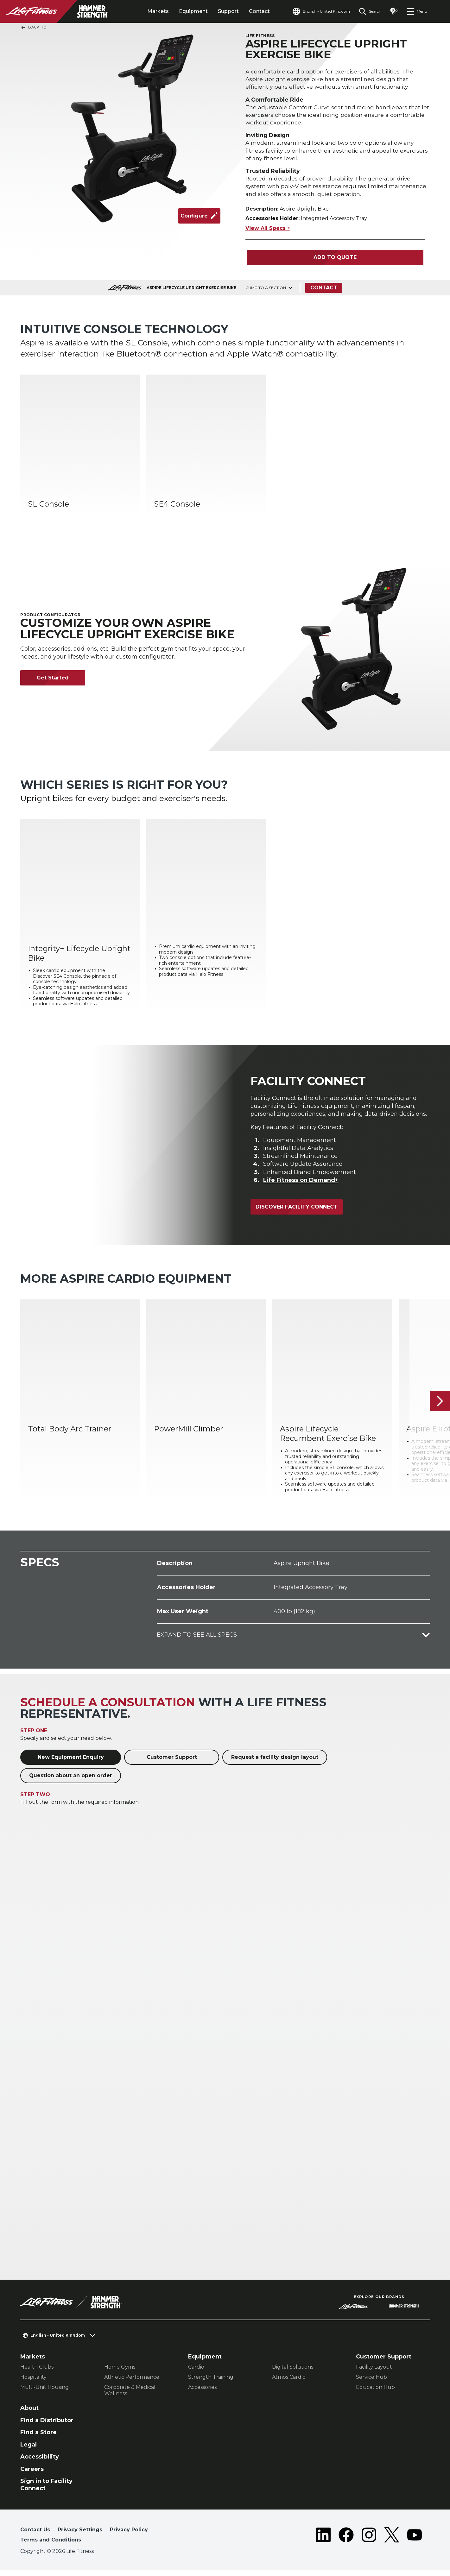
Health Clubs (37, 2373)
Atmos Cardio (289, 2383)
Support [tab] (228, 11)
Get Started (53, 683)
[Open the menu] (417, 11)
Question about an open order (70, 1781)
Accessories (202, 2393)
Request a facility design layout (274, 1763)
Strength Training (210, 2383)
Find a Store (38, 2437)
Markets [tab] (158, 11)
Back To (34, 27)
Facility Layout (374, 2373)
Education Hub (375, 2393)
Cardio (196, 2373)
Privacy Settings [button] (80, 2535)
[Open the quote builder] (394, 11)
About (29, 2413)
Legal (28, 2450)
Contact (259, 11)
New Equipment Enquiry (71, 1763)
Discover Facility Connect (297, 1212)
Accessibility (39, 2462)
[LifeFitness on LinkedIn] (323, 2542)
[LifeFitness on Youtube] (414, 2542)
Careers (32, 2474)
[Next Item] (440, 1407)
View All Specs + (267, 234)
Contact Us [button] (35, 2535)
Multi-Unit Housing (44, 2393)
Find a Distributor (46, 2425)
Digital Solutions (292, 2373)
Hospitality (33, 2383)
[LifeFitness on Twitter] (391, 2542)
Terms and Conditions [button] (50, 2545)
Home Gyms (119, 2373)
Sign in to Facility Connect (46, 2490)
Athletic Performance (131, 2383)
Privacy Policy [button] (129, 2535)
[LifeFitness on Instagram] (369, 2542)
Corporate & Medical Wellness (129, 2396)
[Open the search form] (370, 11)
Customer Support (172, 1763)
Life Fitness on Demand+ (301, 1185)
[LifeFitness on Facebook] (346, 2542)
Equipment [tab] (193, 11)
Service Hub (371, 2383)
